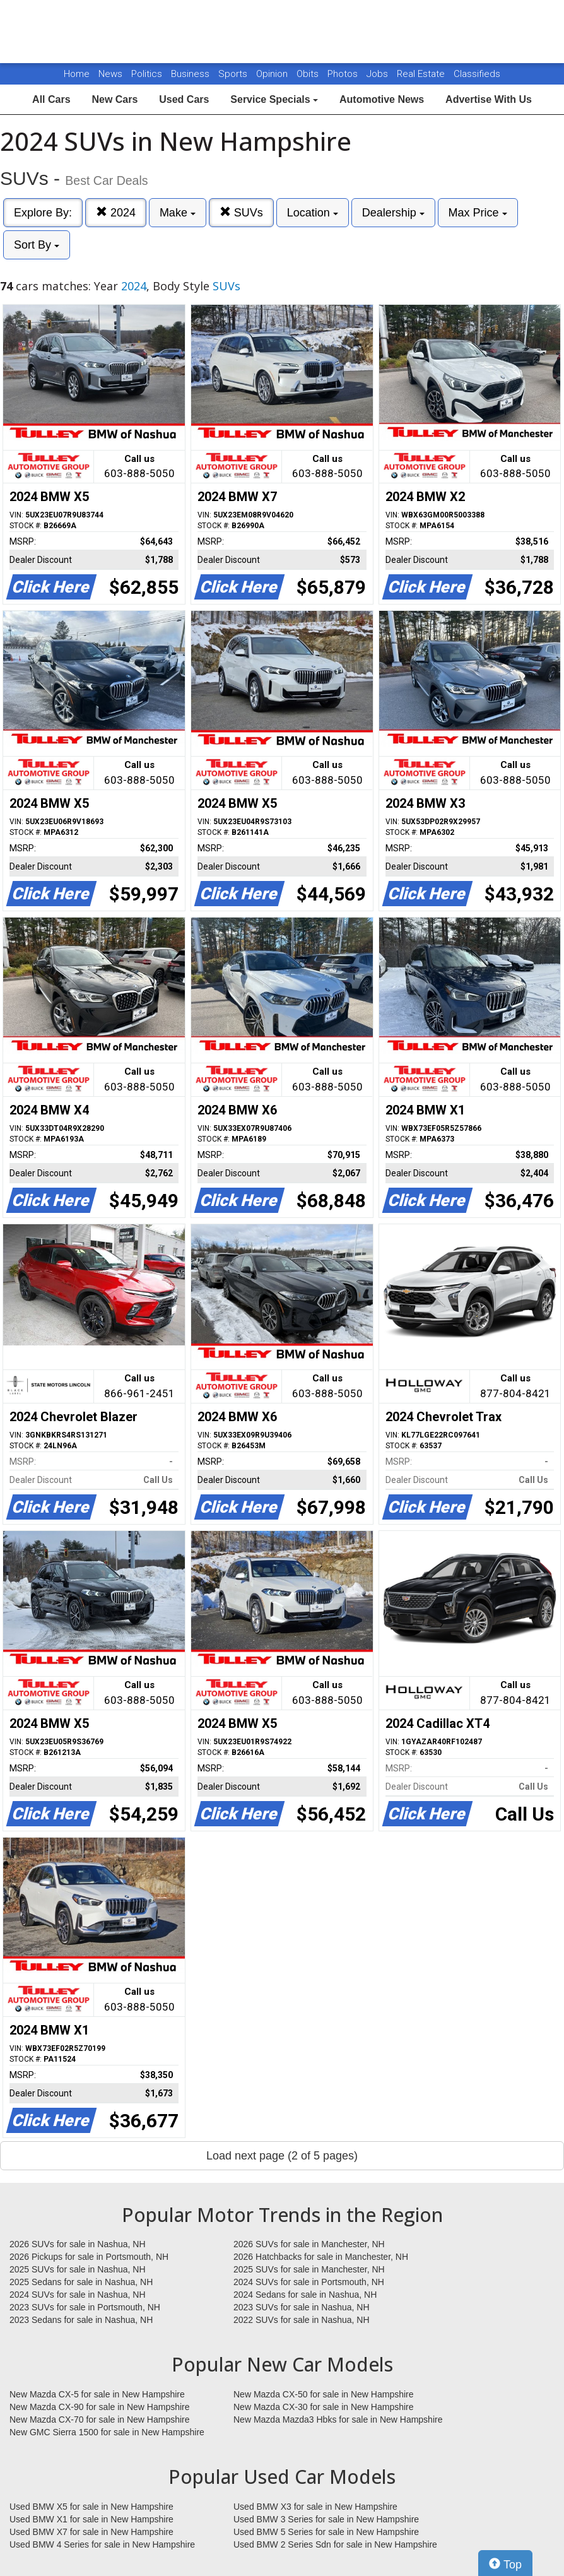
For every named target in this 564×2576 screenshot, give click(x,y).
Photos (343, 74)
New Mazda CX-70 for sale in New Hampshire (99, 2419)
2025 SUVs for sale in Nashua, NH (77, 2269)
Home (77, 74)
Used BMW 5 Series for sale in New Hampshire (326, 2532)
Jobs (379, 74)
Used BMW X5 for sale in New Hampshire (91, 2507)
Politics (146, 74)
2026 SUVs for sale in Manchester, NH (309, 2244)
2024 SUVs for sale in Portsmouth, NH (308, 2282)
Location (312, 212)
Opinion (273, 74)
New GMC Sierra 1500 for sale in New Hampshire (106, 2432)
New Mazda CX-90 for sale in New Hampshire (99, 2407)
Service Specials (274, 99)
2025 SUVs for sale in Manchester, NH (309, 2269)
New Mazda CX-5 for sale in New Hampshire (97, 2394)
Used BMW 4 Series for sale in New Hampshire (102, 2544)
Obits (309, 74)
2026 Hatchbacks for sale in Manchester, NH (320, 2257)
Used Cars (184, 99)
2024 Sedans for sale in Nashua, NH (305, 2294)
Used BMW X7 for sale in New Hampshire (91, 2532)
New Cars (114, 99)
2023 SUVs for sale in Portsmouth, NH (84, 2307)
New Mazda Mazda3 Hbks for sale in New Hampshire (337, 2419)
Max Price (478, 212)
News (110, 74)
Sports (234, 74)
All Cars (51, 99)
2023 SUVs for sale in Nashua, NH (301, 2307)
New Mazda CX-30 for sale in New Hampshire (323, 2407)
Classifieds (477, 74)
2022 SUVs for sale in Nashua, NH (301, 2320)
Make (178, 212)
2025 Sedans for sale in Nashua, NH (81, 2282)
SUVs (241, 212)
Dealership (393, 212)
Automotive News (381, 99)
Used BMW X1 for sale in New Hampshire (91, 2519)
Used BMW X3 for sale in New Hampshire (315, 2507)
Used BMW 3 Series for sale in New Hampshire (326, 2519)
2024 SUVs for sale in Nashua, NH (77, 2294)
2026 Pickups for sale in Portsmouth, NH (88, 2257)
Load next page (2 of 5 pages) (282, 2155)
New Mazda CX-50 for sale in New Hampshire (323, 2394)
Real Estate (422, 74)
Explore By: (43, 212)
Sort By (36, 245)
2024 (116, 212)
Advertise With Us (488, 99)
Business (191, 74)
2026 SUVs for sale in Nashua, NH (77, 2244)
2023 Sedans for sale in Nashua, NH (81, 2320)
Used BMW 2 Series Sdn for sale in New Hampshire (335, 2544)
